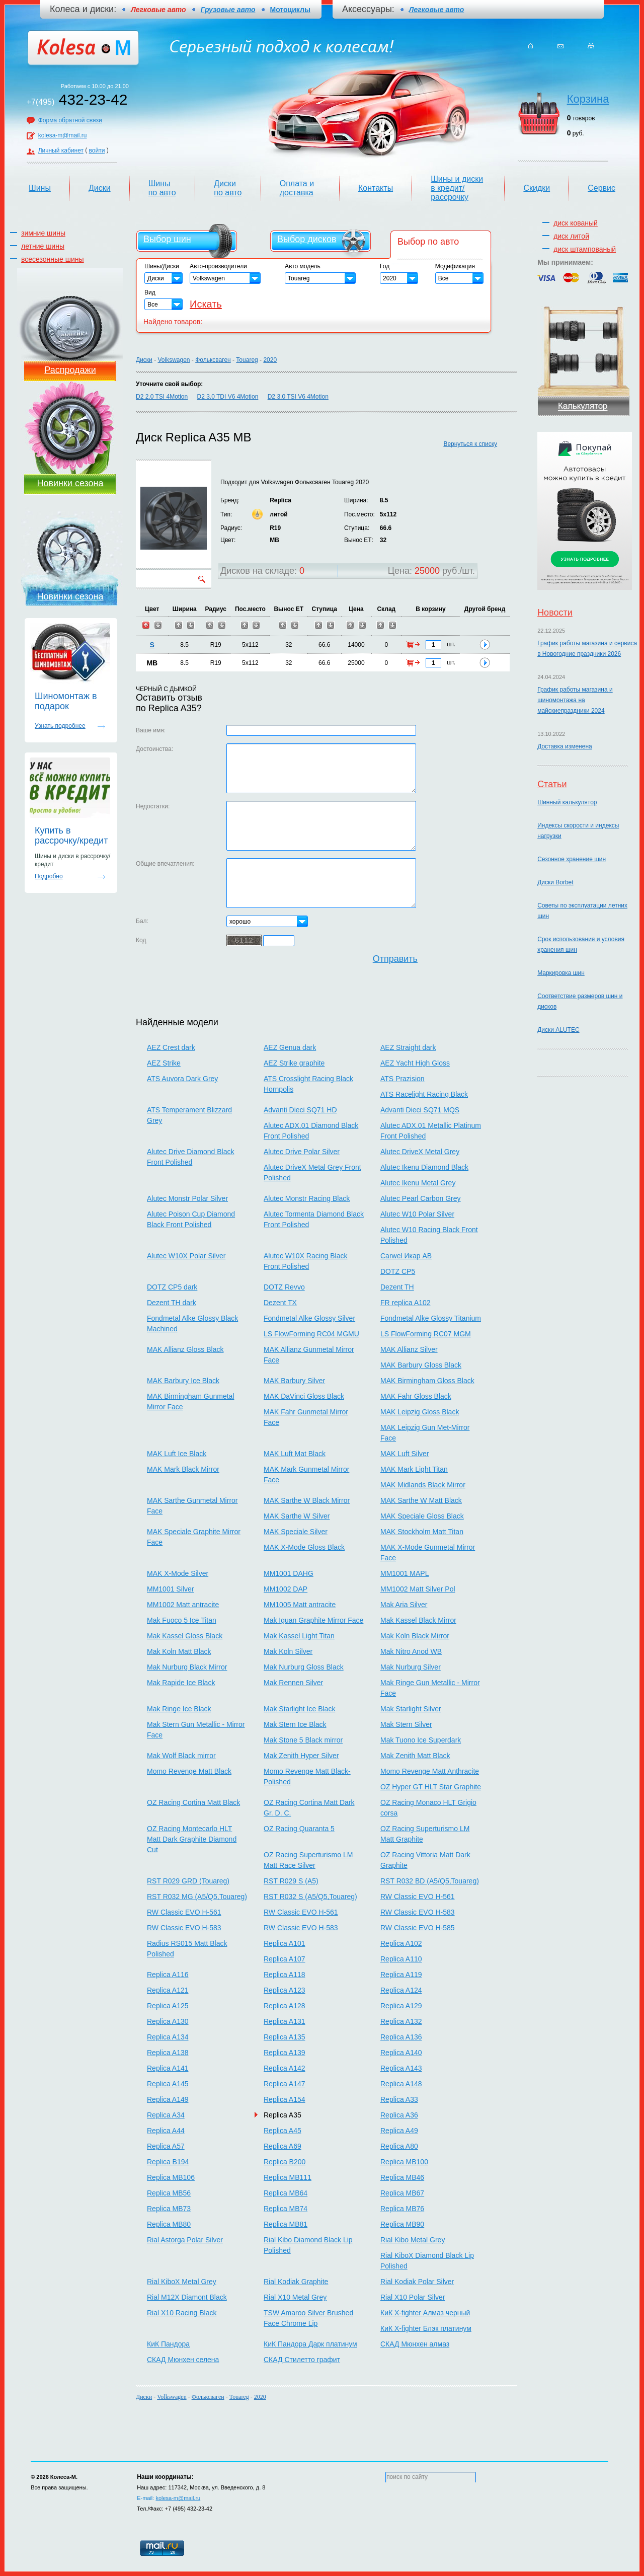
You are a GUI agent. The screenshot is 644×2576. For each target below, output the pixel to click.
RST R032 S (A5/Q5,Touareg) (310, 1896)
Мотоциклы (290, 10)
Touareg (247, 359)
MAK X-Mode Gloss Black (304, 1547)
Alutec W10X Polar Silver (186, 1256)
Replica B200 (284, 2162)
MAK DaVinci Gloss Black (304, 1396)
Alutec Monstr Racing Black (307, 1198)
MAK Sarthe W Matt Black (421, 1500)
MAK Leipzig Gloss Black (419, 1412)
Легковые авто (436, 10)
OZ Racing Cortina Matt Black (193, 1802)
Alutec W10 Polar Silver (417, 1214)
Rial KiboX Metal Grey (181, 2282)
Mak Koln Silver (288, 1651)
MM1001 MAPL (404, 1573)
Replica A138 (168, 2053)
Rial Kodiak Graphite (296, 2282)
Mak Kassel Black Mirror (418, 1620)
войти (97, 150)
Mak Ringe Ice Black (179, 1709)
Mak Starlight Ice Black (299, 1709)
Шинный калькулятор (567, 802)
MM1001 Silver (170, 1589)
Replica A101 (284, 1943)
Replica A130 (168, 2021)
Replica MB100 (404, 2162)
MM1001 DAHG (288, 1573)
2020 (270, 359)
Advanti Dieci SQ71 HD (300, 1110)
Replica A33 (399, 2099)
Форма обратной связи (70, 120)
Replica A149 (168, 2099)
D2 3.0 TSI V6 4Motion (298, 396)
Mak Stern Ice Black (295, 1724)
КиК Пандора (168, 2344)
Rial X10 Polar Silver (412, 2297)
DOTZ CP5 (397, 1271)
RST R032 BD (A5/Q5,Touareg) (429, 1881)
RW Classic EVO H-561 (417, 1896)
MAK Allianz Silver (409, 1349)
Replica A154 (284, 2099)
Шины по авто (162, 188)
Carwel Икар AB (406, 1256)
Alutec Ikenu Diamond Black (424, 1167)
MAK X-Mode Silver (177, 1573)
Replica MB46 (402, 2177)
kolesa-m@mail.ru (62, 135)
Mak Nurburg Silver (410, 1667)
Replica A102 (401, 1943)
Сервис (601, 188)
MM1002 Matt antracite (183, 1605)
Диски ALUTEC (558, 1029)
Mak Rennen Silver (293, 1683)
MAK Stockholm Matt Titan (421, 1532)
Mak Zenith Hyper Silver (301, 1756)
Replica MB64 (285, 2193)
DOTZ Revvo (284, 1287)
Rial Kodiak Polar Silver (417, 2282)
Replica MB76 (402, 2209)
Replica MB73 (169, 2209)
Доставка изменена (564, 746)
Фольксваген (213, 359)
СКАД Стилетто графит (302, 2360)
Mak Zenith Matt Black (415, 1756)
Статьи (552, 784)
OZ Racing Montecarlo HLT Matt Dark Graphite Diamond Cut (191, 1839)
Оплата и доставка (297, 188)
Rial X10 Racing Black (182, 2313)
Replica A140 (401, 2053)
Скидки (536, 188)
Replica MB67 (402, 2193)
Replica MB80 (169, 2224)
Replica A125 (168, 2006)
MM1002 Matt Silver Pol (417, 1589)
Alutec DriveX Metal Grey (419, 1152)
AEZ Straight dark (408, 1047)
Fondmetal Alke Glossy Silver (309, 1318)
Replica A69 (282, 2146)
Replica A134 (168, 2037)
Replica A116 (168, 1975)
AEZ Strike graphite (294, 1063)
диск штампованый (584, 249)
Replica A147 (284, 2084)
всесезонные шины (52, 259)
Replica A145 (168, 2084)
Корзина (588, 99)
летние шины (42, 246)
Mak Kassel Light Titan (299, 1636)
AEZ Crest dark (171, 1047)
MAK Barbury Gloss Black (420, 1365)
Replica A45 (282, 2131)
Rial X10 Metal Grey (295, 2297)
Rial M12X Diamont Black (187, 2297)
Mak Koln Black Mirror (414, 1636)
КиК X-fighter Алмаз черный (425, 2313)
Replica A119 (401, 1975)
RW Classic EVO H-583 (417, 1912)
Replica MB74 (285, 2209)
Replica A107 (284, 1959)
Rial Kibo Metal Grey (412, 2240)
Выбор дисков (306, 239)
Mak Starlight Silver (410, 1709)
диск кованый (575, 223)
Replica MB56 (169, 2193)
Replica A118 (284, 1975)
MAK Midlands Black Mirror (422, 1485)
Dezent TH (397, 1287)
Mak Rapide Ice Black (181, 1683)
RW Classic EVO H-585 (417, 1928)
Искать (206, 304)
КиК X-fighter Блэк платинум (425, 2328)
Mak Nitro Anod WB (411, 1651)
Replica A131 (284, 2021)
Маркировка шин (561, 972)
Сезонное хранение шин (571, 859)
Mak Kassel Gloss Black (184, 1636)
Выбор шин (167, 239)
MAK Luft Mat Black (295, 1454)
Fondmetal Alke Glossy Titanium (430, 1318)
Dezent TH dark (171, 1303)
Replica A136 (401, 2037)
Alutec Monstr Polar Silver (187, 1198)
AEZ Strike (164, 1063)
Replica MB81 (285, 2224)
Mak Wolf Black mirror (181, 1756)
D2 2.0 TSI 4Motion (162, 396)
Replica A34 (166, 2115)
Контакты (375, 188)
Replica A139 (284, 2053)
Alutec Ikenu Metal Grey (417, 1183)
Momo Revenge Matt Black (189, 1771)
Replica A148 (401, 2084)
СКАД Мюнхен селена (183, 2360)
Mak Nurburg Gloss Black (304, 1667)
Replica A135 (284, 2037)
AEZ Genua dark (290, 1047)
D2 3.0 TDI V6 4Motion (228, 396)
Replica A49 (399, 2131)
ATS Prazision (402, 1079)
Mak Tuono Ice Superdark (420, 1740)
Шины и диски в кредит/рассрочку (457, 188)
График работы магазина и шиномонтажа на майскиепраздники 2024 (575, 700)
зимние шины (43, 233)
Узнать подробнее (60, 725)
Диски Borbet (555, 882)
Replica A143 (401, 2068)
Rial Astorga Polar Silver (185, 2240)
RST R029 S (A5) (291, 1881)
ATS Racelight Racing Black (424, 1094)
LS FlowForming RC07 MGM (425, 1334)
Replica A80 (399, 2146)
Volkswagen (173, 359)
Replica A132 (401, 2021)
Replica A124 (401, 1990)
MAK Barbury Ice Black (183, 1381)
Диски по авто (228, 188)
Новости (555, 613)
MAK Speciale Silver (296, 1532)
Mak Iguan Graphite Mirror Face (313, 1620)
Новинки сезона (70, 483)
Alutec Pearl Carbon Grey (420, 1198)
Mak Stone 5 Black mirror (303, 1740)
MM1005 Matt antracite (300, 1605)
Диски (100, 188)
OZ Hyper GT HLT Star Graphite (430, 1787)
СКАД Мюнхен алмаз (414, 2344)
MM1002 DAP (285, 1589)
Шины (40, 188)
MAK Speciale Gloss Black (422, 1516)
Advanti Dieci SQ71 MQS (419, 1110)
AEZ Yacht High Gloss (415, 1063)
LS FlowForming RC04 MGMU (311, 1334)
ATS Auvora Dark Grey (182, 1079)
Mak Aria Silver (403, 1605)
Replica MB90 (402, 2224)
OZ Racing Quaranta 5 (299, 1829)
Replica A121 (168, 1990)
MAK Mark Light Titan (414, 1469)
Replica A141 (168, 2068)
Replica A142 (284, 2068)
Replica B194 (168, 2162)
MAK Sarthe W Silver (297, 1516)
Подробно (49, 876)
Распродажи (70, 370)
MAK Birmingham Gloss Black (427, 1381)
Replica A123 (284, 1990)
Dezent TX (280, 1303)
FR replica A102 (405, 1303)
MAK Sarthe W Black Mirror (307, 1500)
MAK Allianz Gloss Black (185, 1349)
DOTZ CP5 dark (172, 1287)
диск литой (571, 236)
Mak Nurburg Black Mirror (187, 1667)
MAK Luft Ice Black (176, 1454)
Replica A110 (401, 1959)
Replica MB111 (287, 2177)
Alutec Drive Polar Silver (302, 1152)
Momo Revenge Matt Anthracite (429, 1771)
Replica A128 (284, 2006)
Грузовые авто (228, 10)
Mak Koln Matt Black (179, 1651)
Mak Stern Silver (406, 1724)
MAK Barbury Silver (294, 1381)
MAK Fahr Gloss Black (415, 1396)
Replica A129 (401, 2006)
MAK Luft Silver (404, 1454)
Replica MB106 (171, 2177)
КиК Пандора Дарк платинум (310, 2344)
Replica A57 (166, 2146)
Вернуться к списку (470, 443)
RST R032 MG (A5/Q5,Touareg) (197, 1896)
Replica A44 (166, 2131)
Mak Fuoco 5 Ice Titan (181, 1620)
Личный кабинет (61, 150)
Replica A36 (399, 2115)
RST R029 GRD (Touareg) (188, 1881)
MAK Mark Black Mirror (183, 1469)
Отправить (395, 959)
